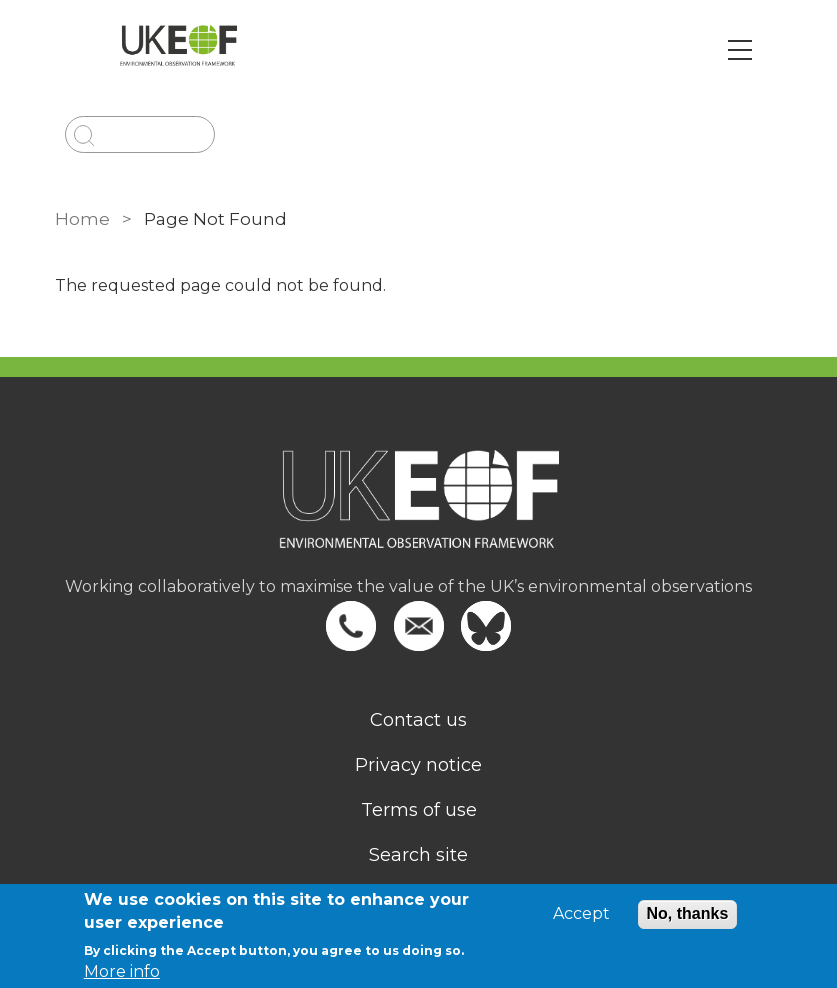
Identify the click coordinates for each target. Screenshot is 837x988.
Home (82, 219)
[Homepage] (419, 512)
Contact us (418, 720)
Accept (581, 914)
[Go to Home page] (178, 50)
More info (122, 971)
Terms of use (419, 810)
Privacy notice (418, 765)
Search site (418, 855)
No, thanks (688, 913)
